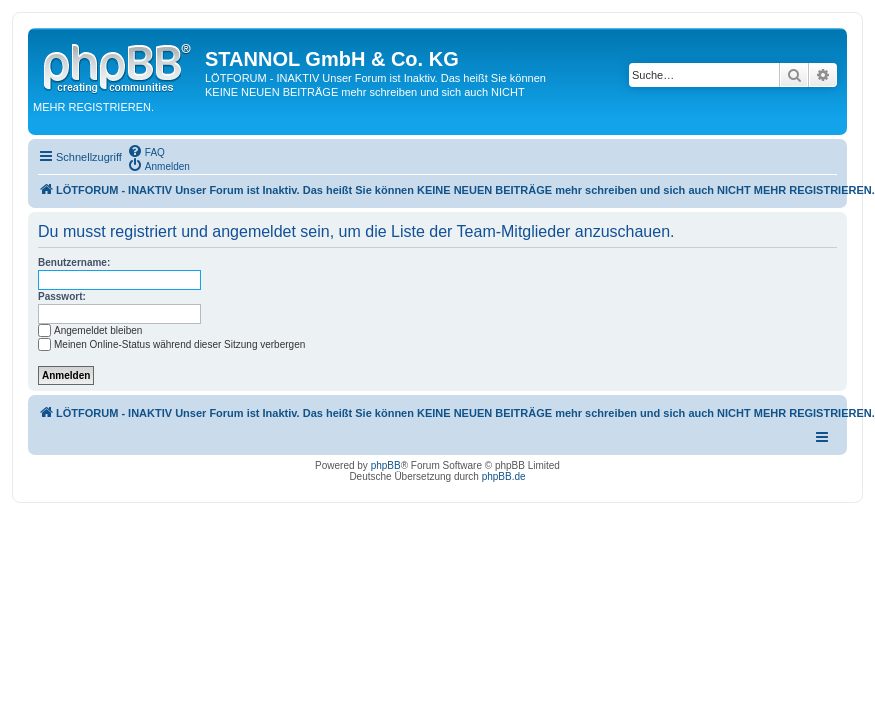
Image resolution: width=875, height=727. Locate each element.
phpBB (386, 465)
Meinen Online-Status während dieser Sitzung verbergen (171, 344)
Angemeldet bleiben (90, 330)
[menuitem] (146, 151)
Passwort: (62, 296)
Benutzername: (74, 262)
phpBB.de (504, 476)
